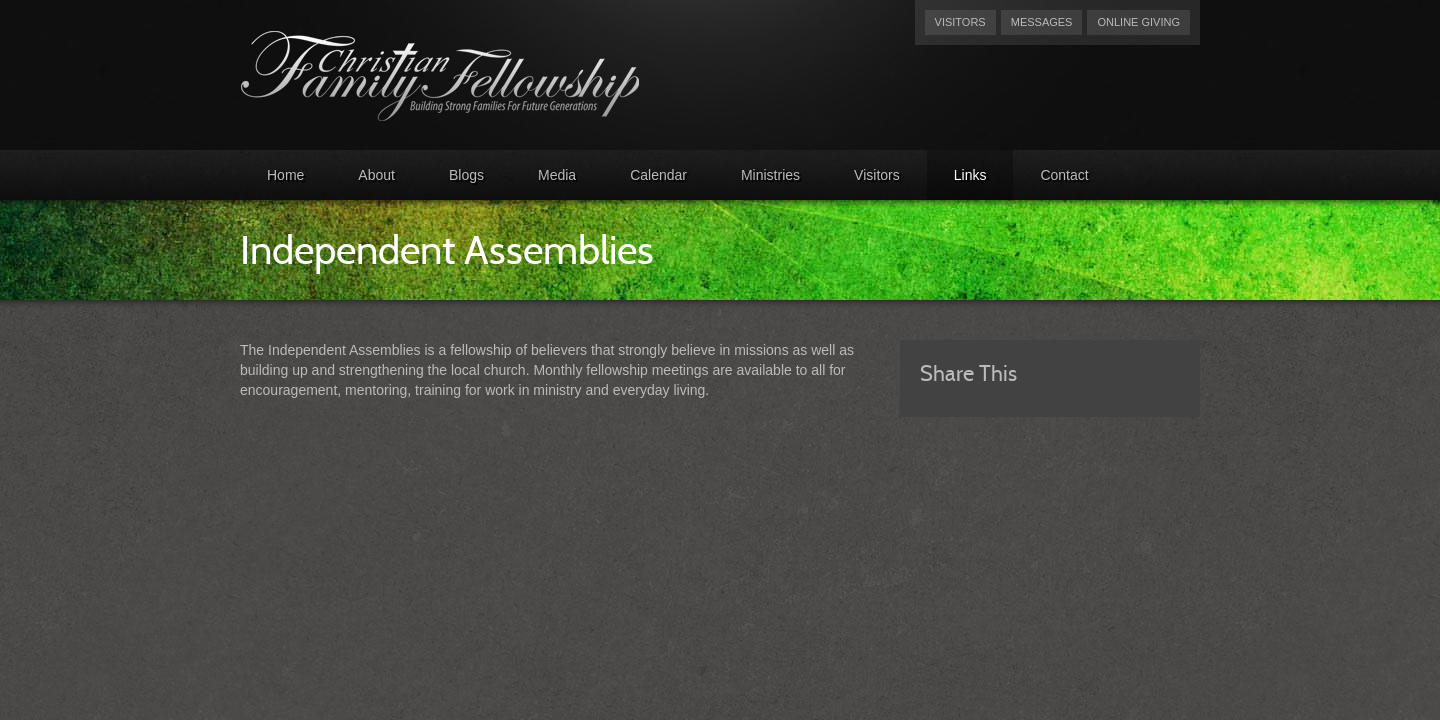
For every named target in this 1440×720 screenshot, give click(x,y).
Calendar (658, 175)
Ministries (770, 175)
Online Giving (1138, 22)
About (376, 175)
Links (970, 175)
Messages (1042, 22)
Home (285, 175)
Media (557, 175)
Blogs (466, 175)
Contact (1064, 175)
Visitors (960, 22)
